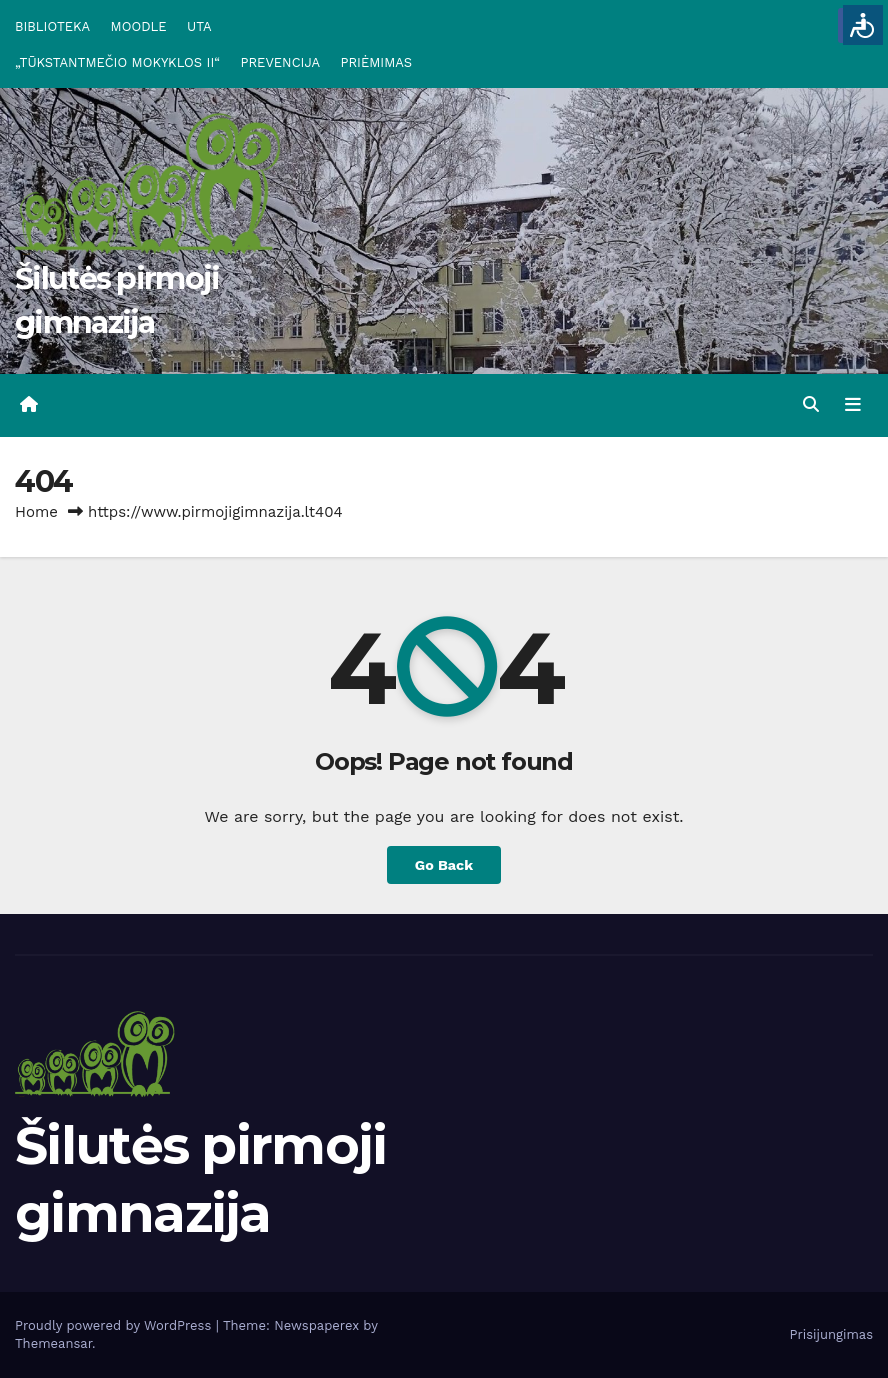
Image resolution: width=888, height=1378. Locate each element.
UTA (199, 26)
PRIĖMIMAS (377, 62)
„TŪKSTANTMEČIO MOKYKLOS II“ (117, 62)
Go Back (444, 865)
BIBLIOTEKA (52, 26)
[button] (811, 404)
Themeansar (53, 1343)
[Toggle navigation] (853, 405)
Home (36, 512)
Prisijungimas (832, 1334)
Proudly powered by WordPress (115, 1325)
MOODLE (139, 26)
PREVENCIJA (281, 62)
